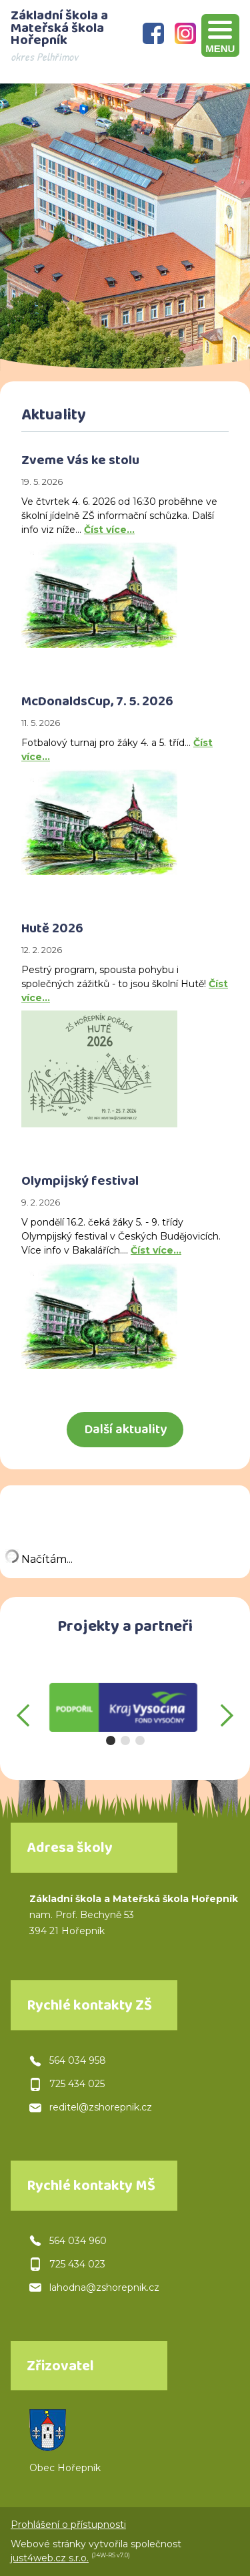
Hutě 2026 (52, 930)
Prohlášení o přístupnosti (68, 2525)
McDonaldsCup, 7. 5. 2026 (97, 703)
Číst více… (109, 530)
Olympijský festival (80, 1183)
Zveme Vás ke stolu (80, 462)
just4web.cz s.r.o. (50, 2558)
